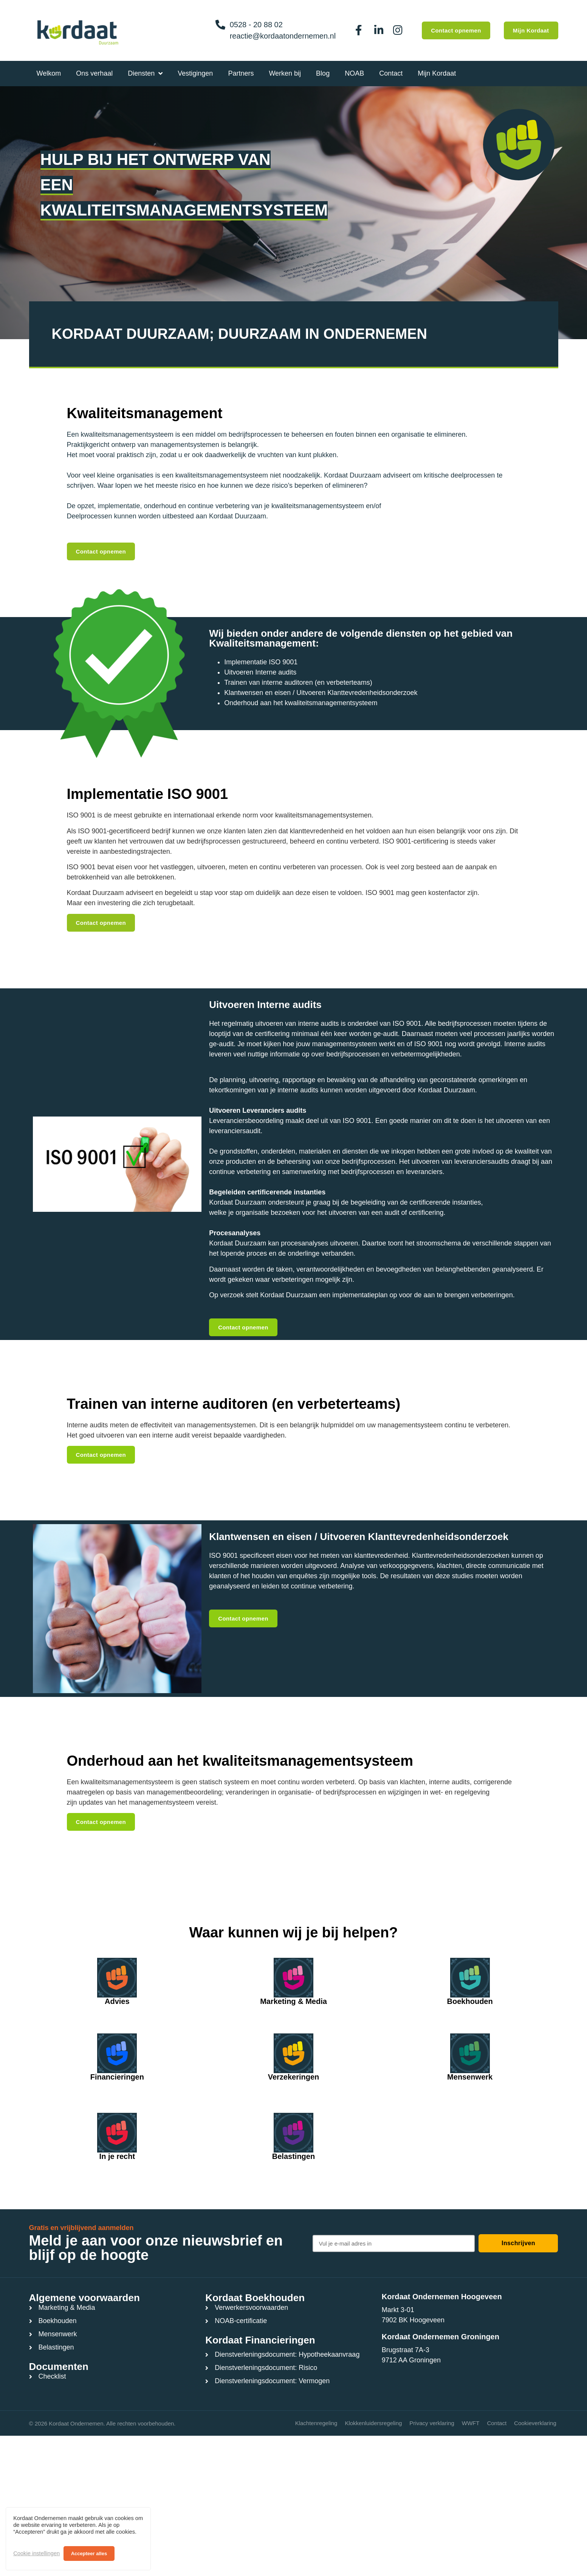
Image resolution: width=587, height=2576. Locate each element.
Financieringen (117, 2077)
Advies (117, 2001)
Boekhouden (470, 2001)
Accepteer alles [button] (89, 2553)
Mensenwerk (470, 2077)
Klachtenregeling (316, 2423)
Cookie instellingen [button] (36, 2553)
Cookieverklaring (535, 2423)
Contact (496, 2423)
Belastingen (293, 2156)
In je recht (117, 2156)
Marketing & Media (293, 2001)
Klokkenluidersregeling (373, 2423)
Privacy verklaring (431, 2423)
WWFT (471, 2423)
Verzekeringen (293, 2077)
